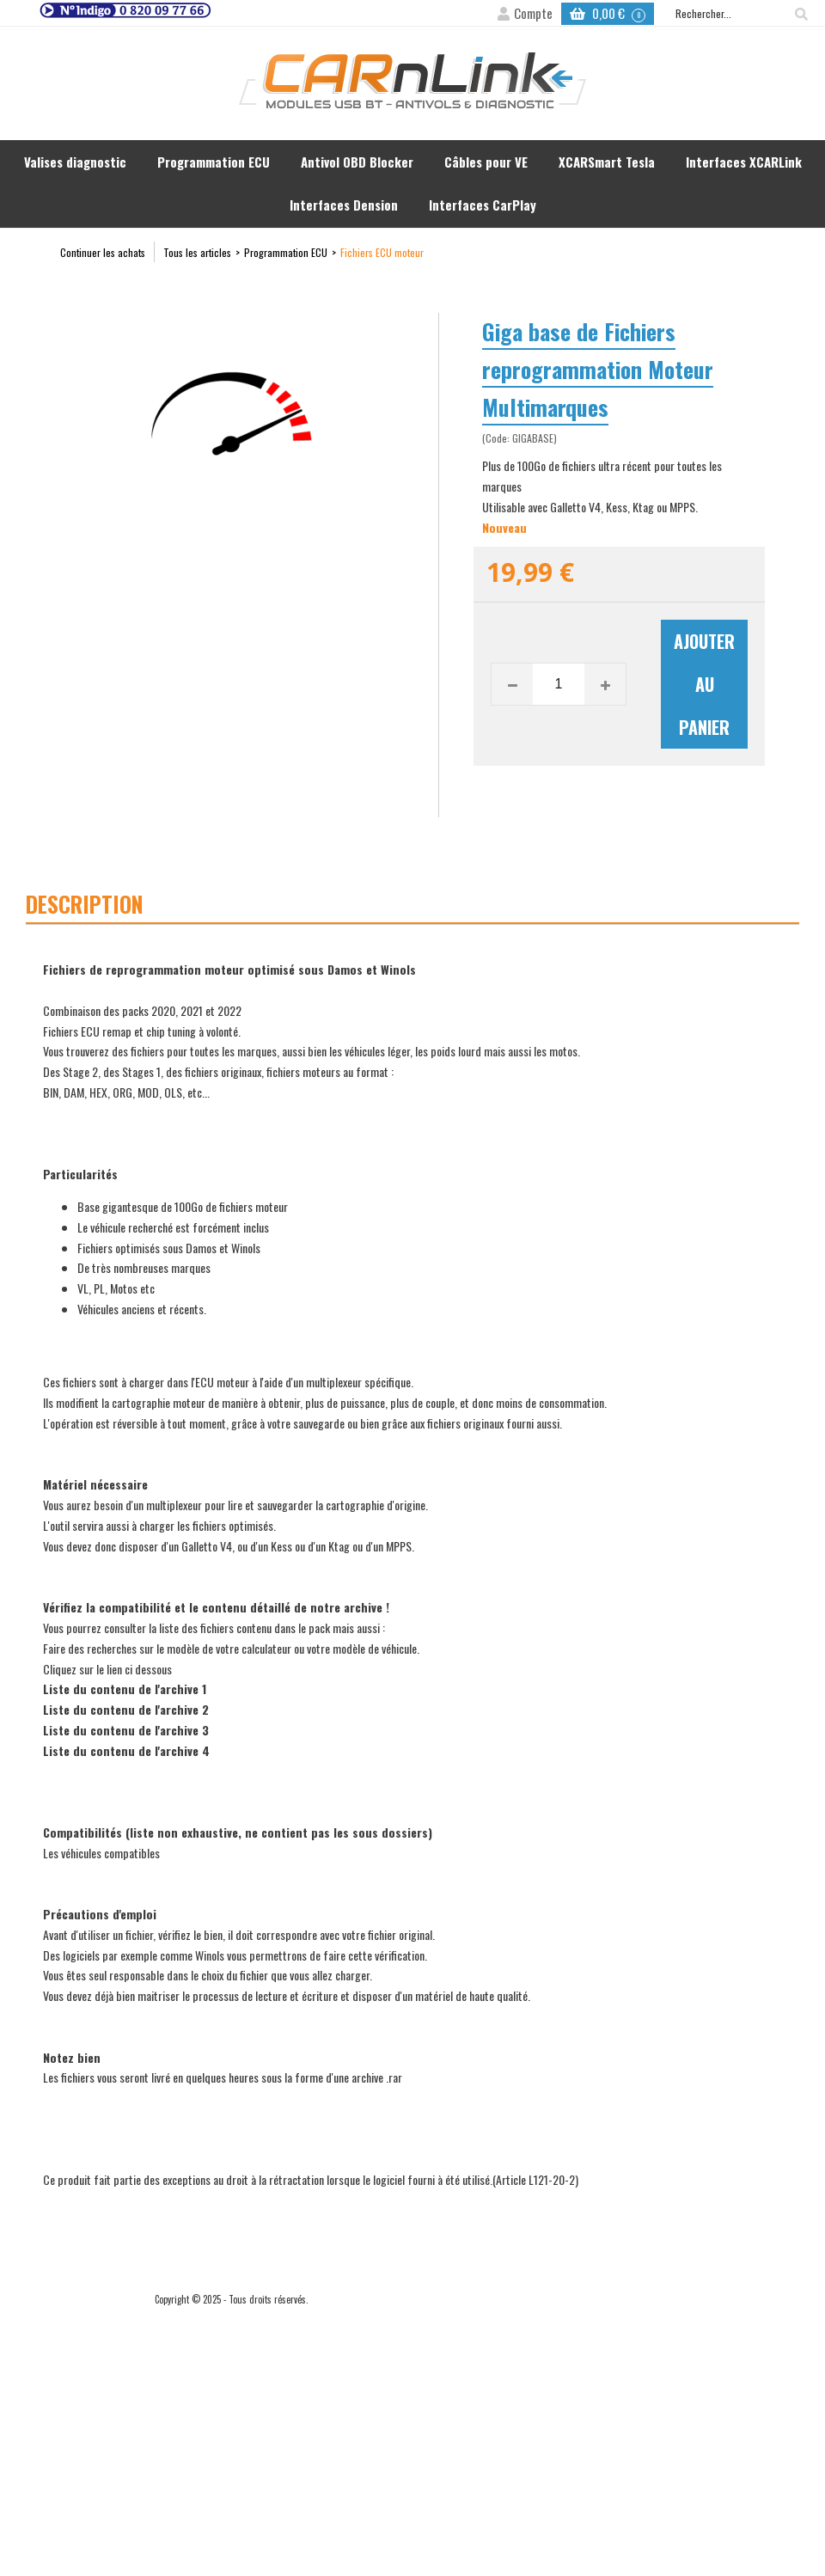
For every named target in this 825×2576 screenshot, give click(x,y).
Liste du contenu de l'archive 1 (124, 1689)
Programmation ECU (213, 161)
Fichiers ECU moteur (382, 252)
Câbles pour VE (486, 161)
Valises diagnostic (75, 161)
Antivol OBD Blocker (357, 161)
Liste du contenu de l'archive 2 (126, 1709)
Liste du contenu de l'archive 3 (126, 1730)
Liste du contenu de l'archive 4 (126, 1750)
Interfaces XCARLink (744, 161)
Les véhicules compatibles (101, 1853)
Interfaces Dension (344, 204)
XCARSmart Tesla (607, 161)
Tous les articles (197, 252)
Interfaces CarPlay (482, 204)
